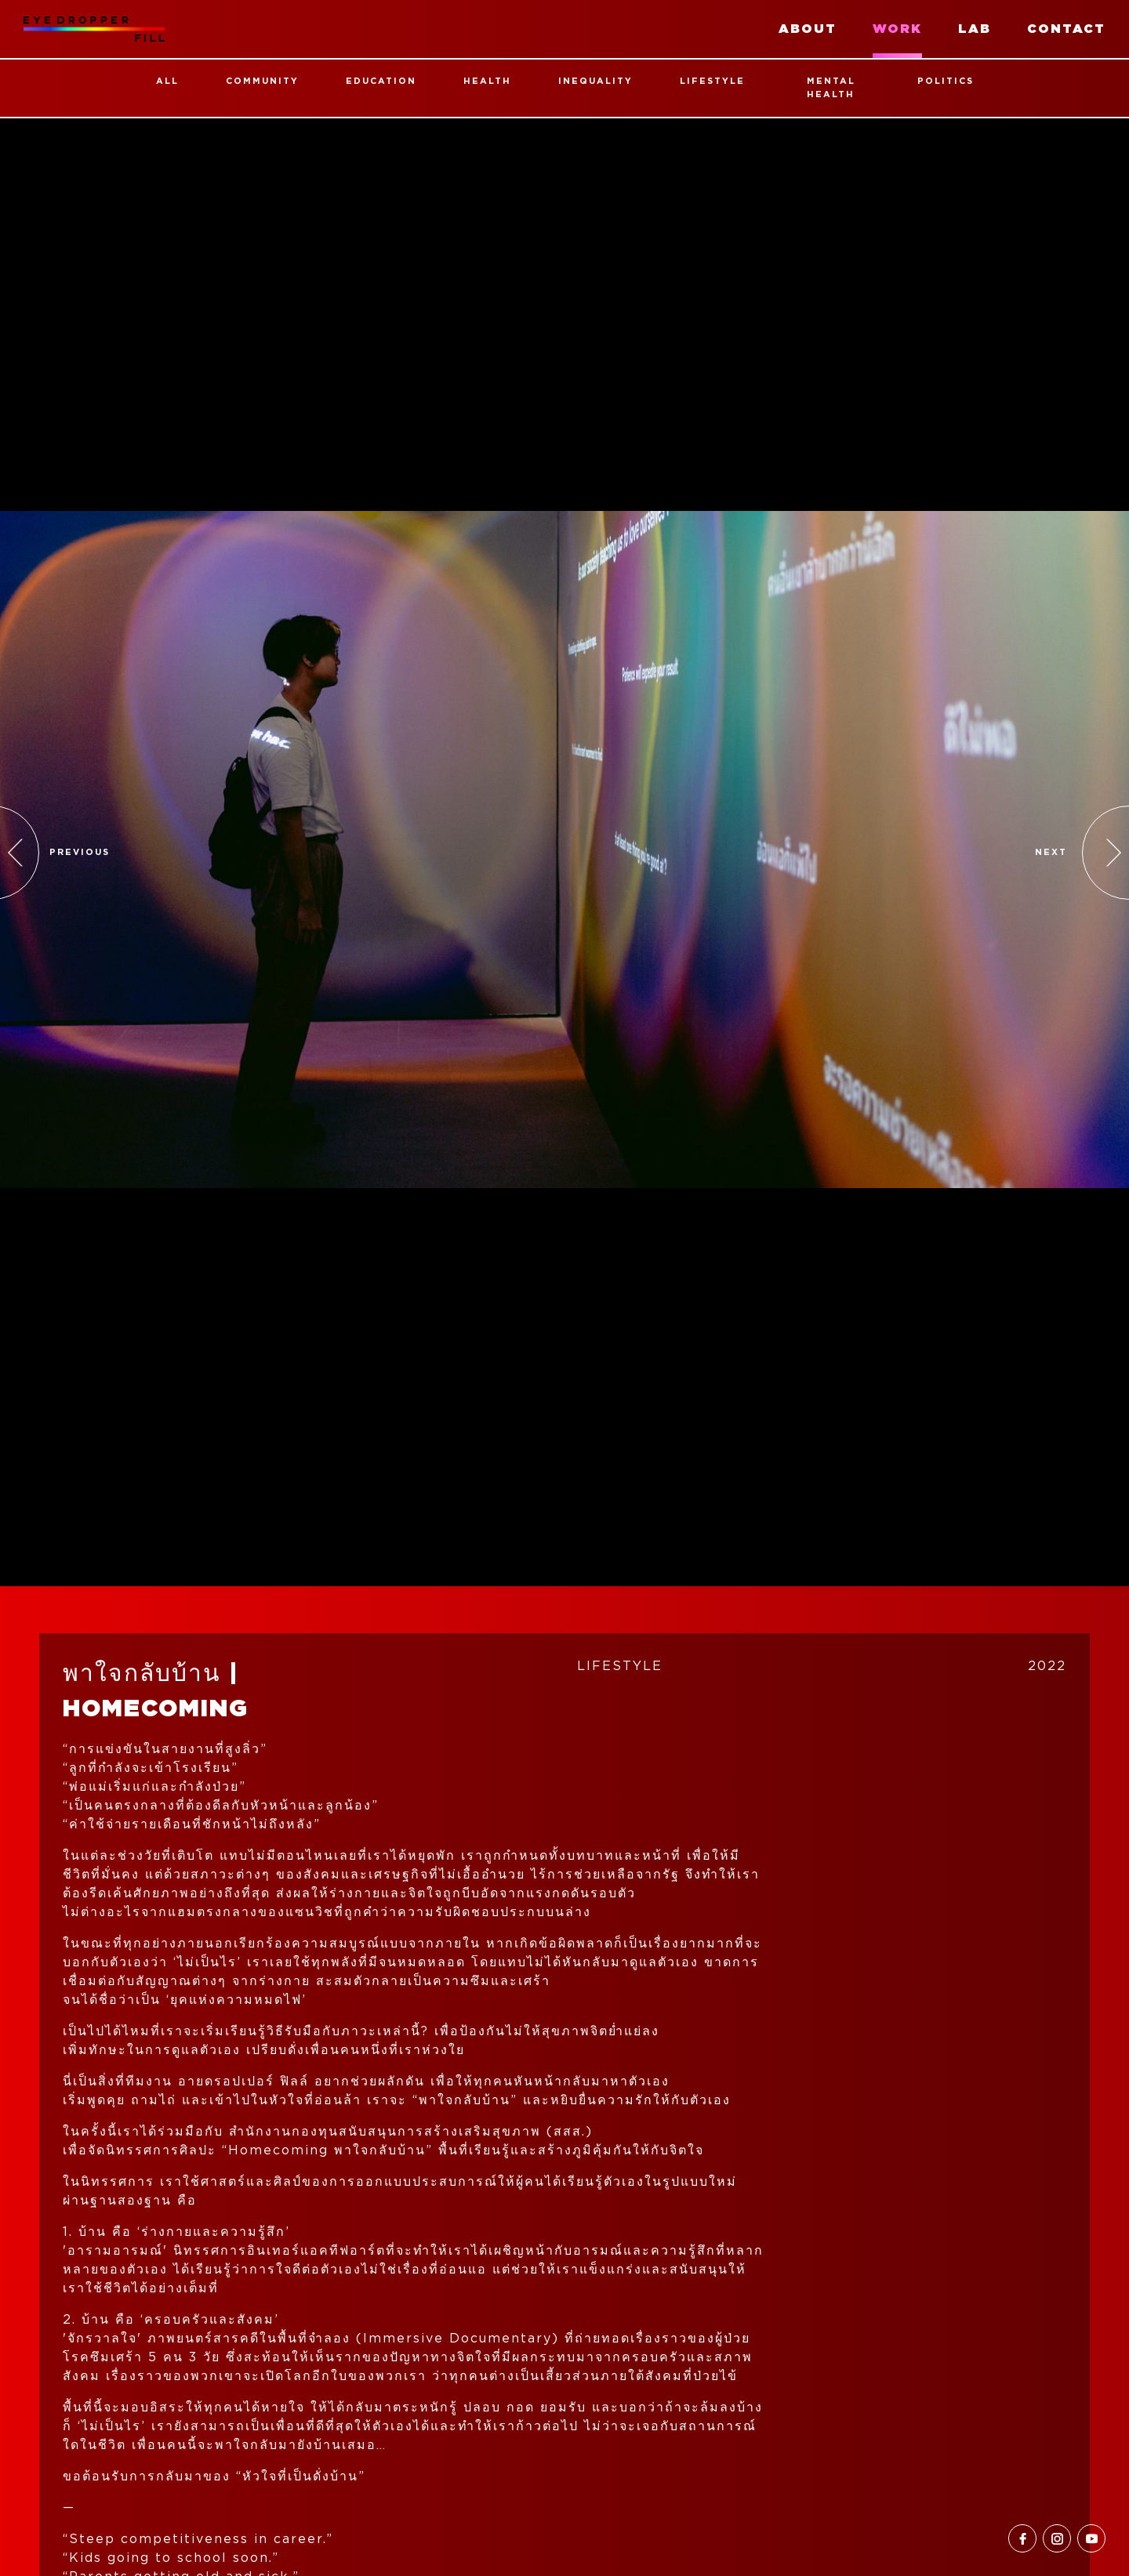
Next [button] (1051, 852)
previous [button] (79, 852)
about (808, 29)
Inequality (595, 81)
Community (262, 81)
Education (381, 81)
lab (974, 29)
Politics (945, 81)
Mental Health (831, 88)
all (167, 81)
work (897, 29)
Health (487, 81)
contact (1066, 29)
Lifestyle (712, 81)
